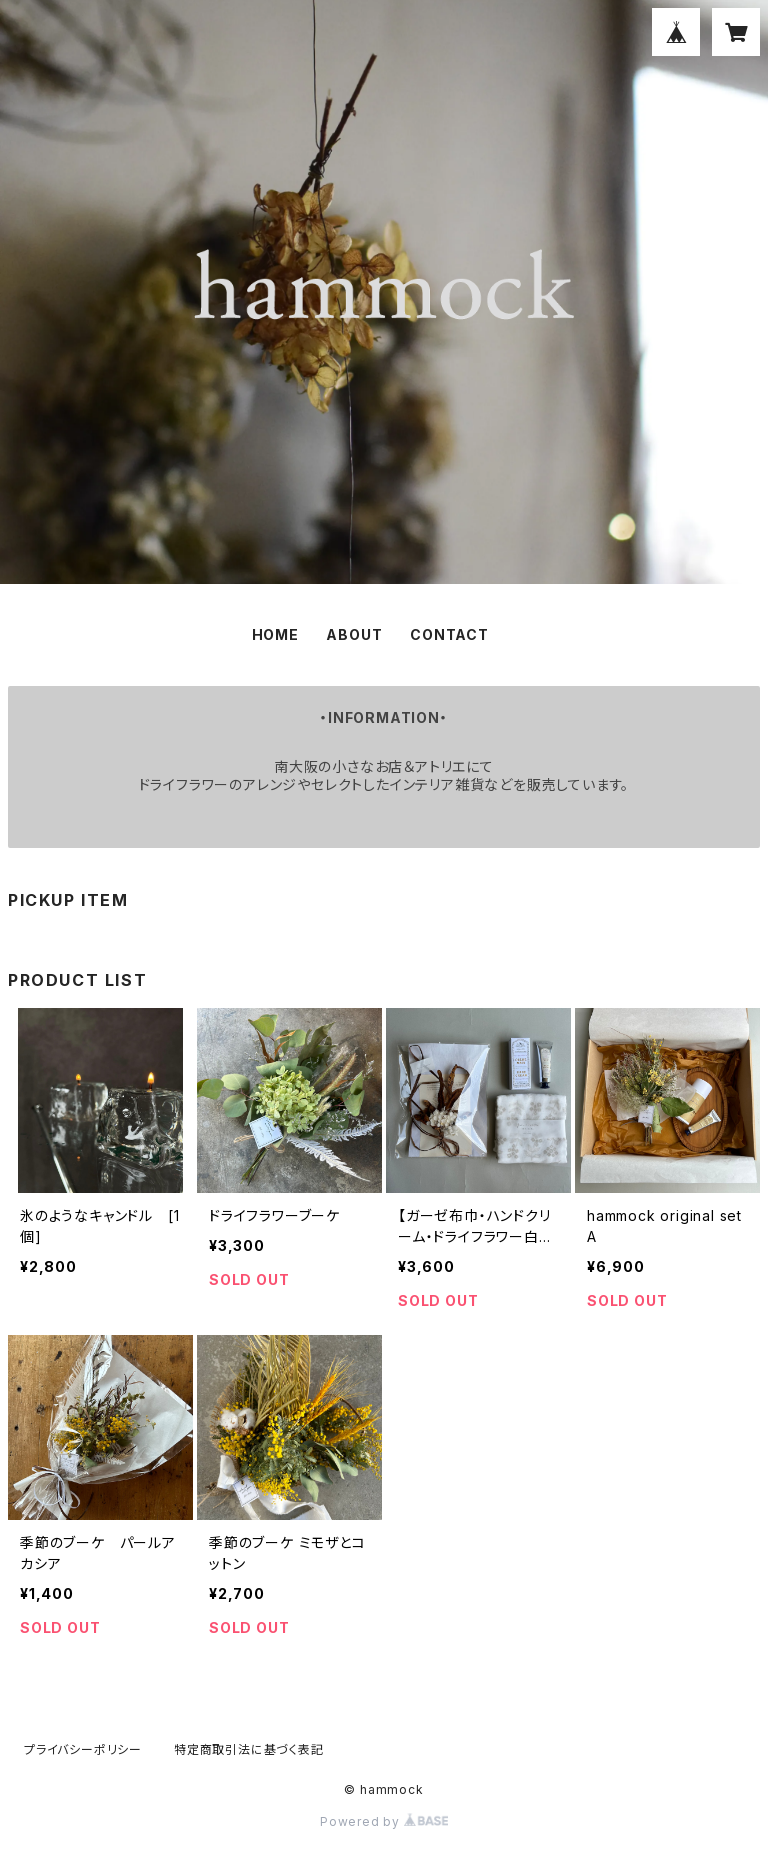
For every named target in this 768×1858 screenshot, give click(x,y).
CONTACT (449, 634)
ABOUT (354, 634)
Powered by (384, 1821)
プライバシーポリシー (83, 1749)
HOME (275, 634)
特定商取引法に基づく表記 (249, 1749)
